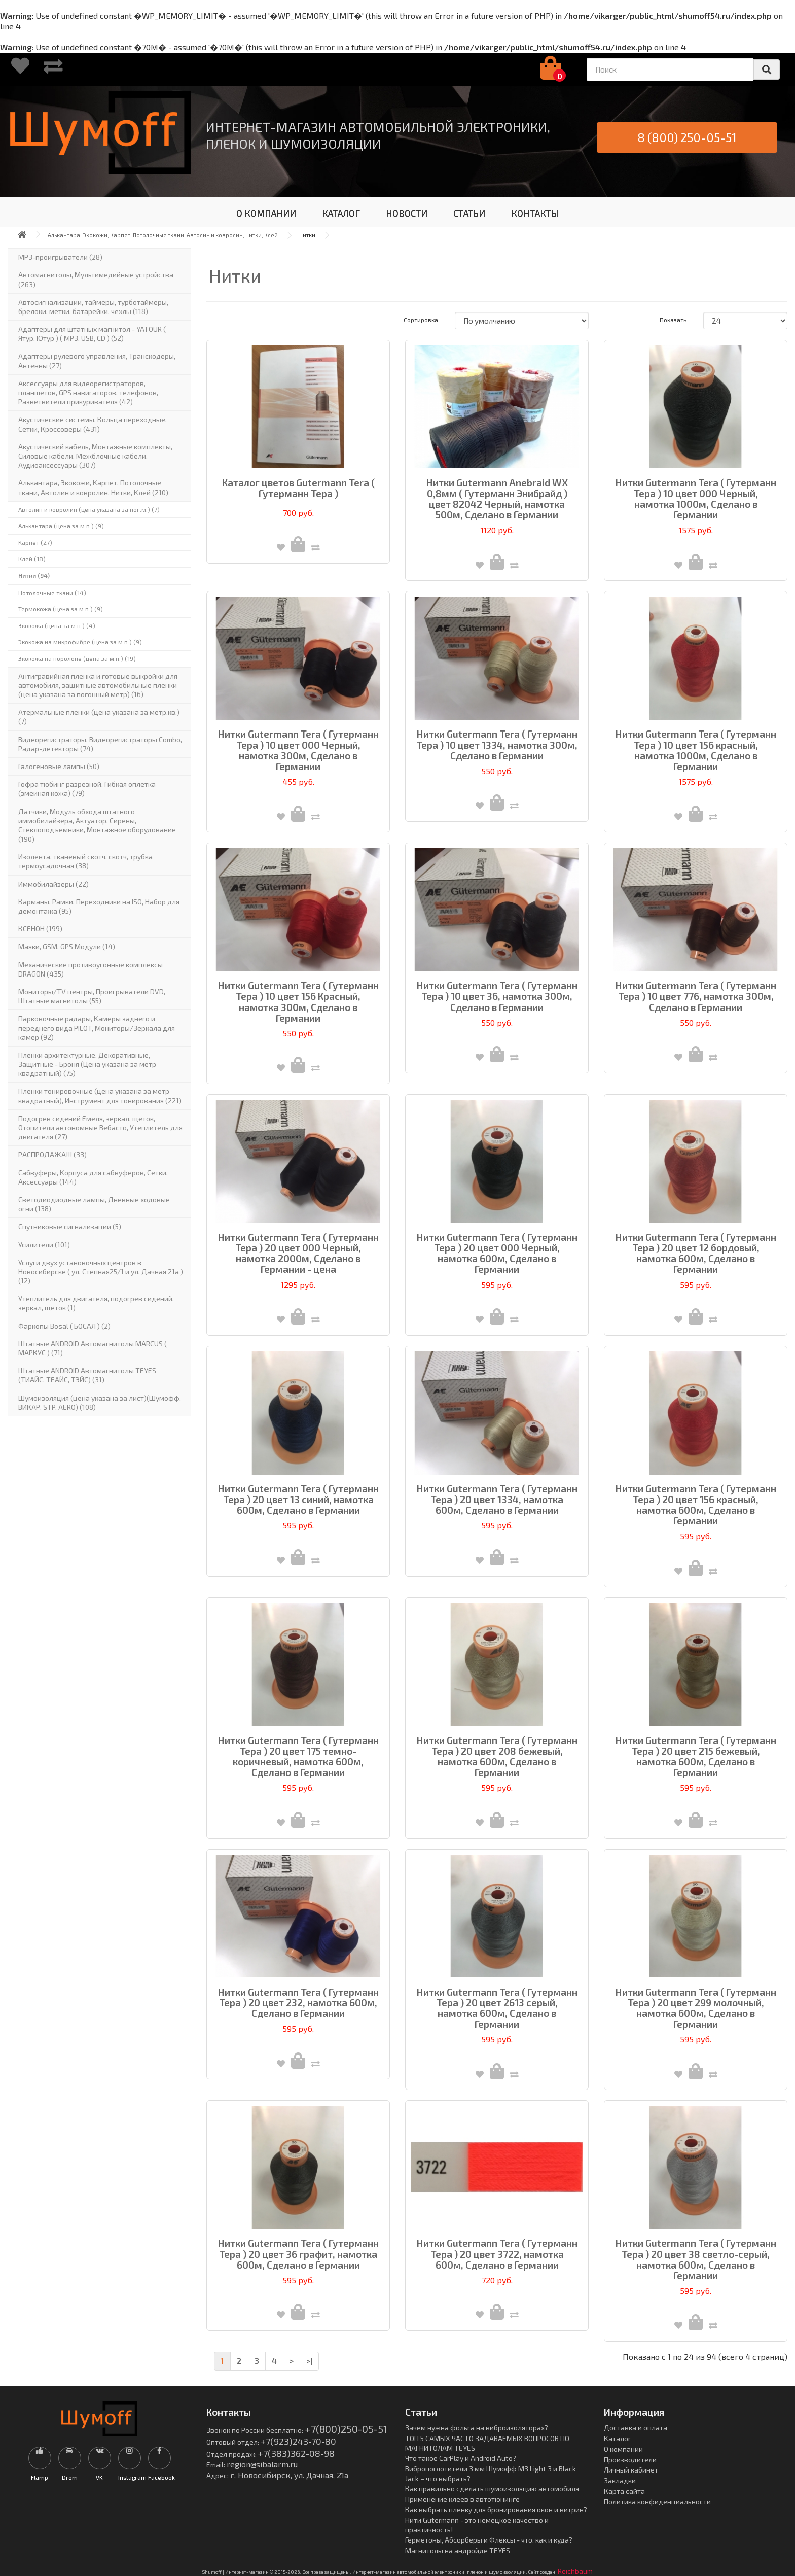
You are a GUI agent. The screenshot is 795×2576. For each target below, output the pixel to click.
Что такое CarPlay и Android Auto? (460, 2458)
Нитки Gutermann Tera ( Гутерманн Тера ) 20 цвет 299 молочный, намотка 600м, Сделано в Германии (696, 2008)
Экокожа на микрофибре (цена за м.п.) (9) (80, 641)
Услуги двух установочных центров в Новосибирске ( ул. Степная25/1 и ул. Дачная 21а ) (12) (100, 1271)
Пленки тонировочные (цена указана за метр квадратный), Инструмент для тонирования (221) (100, 1095)
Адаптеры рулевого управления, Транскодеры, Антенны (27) (96, 360)
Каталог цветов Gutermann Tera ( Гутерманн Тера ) (298, 488)
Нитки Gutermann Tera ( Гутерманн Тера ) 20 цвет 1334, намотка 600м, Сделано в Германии (497, 1499)
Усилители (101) (44, 1244)
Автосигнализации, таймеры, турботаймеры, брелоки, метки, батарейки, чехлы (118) (93, 307)
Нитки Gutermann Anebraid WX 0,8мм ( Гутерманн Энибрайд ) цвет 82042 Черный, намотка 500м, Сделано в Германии (497, 498)
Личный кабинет (631, 2469)
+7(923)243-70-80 (298, 2441)
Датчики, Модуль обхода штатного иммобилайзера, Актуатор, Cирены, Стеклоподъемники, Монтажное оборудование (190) (97, 825)
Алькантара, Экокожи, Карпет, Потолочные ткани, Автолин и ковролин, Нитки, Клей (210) (93, 487)
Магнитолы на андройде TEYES (457, 2550)
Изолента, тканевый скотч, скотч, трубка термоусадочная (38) (85, 861)
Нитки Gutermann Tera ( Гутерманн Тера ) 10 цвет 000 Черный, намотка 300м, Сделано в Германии (298, 750)
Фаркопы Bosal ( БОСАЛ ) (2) (64, 1325)
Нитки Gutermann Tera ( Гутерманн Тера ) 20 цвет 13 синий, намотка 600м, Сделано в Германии (298, 1499)
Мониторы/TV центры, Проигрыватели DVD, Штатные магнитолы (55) (91, 996)
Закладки (620, 2480)
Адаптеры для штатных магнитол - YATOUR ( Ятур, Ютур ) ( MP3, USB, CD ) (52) (92, 333)
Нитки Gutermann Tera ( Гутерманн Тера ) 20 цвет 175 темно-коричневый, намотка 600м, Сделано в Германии (298, 1756)
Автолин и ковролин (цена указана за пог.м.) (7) (89, 509)
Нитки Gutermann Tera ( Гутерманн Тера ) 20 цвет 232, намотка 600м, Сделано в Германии (298, 2002)
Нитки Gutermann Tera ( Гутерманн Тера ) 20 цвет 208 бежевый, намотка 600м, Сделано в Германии (497, 1756)
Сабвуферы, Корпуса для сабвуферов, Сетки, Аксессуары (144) (93, 1177)
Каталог (617, 2438)
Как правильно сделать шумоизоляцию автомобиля (492, 2488)
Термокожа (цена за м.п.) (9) (60, 608)
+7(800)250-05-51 (346, 2429)
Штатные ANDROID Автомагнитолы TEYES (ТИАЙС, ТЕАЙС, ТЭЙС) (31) (87, 1375)
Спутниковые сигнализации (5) (69, 1226)
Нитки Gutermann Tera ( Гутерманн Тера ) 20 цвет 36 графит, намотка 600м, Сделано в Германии (298, 2253)
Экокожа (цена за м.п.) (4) (56, 625)
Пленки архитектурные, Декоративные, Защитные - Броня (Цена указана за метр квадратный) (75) (87, 1064)
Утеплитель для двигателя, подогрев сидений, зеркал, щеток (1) (96, 1303)
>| (309, 2360)
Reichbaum (575, 2571)
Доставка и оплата (635, 2427)
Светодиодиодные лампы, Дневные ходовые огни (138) (94, 1204)
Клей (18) (32, 558)
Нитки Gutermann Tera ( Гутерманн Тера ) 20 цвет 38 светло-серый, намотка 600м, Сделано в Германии (696, 2259)
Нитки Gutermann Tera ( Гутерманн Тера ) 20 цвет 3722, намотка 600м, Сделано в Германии (497, 2253)
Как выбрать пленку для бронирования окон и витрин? (496, 2509)
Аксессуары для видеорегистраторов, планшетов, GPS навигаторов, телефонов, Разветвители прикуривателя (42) (88, 392)
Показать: (674, 319)
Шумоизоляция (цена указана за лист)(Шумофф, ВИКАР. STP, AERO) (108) (99, 1402)
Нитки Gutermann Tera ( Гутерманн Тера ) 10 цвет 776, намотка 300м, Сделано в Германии (696, 996)
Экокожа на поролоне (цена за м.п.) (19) (77, 658)
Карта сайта (624, 2491)
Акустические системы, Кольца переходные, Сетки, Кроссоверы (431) (92, 424)
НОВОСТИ (406, 213)
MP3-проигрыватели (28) (60, 257)
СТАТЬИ (469, 213)
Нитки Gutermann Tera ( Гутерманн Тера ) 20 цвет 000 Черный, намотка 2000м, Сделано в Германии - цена (298, 1253)
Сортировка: (422, 319)
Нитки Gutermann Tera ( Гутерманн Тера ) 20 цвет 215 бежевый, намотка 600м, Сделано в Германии (696, 1756)
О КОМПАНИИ (266, 213)
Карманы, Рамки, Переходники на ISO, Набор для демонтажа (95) (98, 906)
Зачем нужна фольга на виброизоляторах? (476, 2427)
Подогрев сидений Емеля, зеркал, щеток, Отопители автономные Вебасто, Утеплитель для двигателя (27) (100, 1127)
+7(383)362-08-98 (296, 2453)
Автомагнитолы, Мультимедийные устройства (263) (95, 279)
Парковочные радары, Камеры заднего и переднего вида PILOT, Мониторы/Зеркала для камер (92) (96, 1027)
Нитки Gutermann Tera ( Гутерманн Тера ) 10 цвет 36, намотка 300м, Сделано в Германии (497, 996)
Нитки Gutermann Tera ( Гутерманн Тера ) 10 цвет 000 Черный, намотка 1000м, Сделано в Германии (696, 498)
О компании (623, 2449)
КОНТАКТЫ (535, 213)
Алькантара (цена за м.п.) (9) (61, 525)
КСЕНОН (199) (40, 928)
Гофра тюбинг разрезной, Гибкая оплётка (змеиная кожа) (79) (87, 788)
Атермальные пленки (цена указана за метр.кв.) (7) (98, 716)
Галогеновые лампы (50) (58, 766)
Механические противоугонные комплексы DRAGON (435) (90, 969)
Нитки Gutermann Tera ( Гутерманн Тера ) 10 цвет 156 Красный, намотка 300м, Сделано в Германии (298, 1001)
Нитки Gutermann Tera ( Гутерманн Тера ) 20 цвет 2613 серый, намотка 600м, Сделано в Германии (497, 2008)
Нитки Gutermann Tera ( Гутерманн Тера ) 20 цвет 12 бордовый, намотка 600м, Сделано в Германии (696, 1253)
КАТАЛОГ (341, 213)
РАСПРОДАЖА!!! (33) (52, 1154)
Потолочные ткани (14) (52, 592)
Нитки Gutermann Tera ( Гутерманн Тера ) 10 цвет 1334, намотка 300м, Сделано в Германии (496, 744)
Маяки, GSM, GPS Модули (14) (66, 946)
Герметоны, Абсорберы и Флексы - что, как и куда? (488, 2539)
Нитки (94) (34, 575)
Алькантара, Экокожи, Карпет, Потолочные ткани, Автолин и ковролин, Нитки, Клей (163, 235)
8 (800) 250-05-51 (687, 137)
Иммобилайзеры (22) (53, 884)
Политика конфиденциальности (657, 2501)
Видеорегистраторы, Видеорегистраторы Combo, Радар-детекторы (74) (100, 744)
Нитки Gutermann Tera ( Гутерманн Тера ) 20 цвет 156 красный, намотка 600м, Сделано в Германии (696, 1504)
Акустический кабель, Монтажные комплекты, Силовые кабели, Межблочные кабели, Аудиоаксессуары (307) (95, 455)
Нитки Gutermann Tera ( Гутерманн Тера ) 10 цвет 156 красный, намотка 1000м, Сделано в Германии (696, 750)
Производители (630, 2459)
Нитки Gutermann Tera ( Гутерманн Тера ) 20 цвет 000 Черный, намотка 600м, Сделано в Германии (497, 1253)
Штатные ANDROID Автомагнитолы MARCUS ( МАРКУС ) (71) (92, 1348)
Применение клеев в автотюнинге (462, 2499)
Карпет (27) (35, 542)
